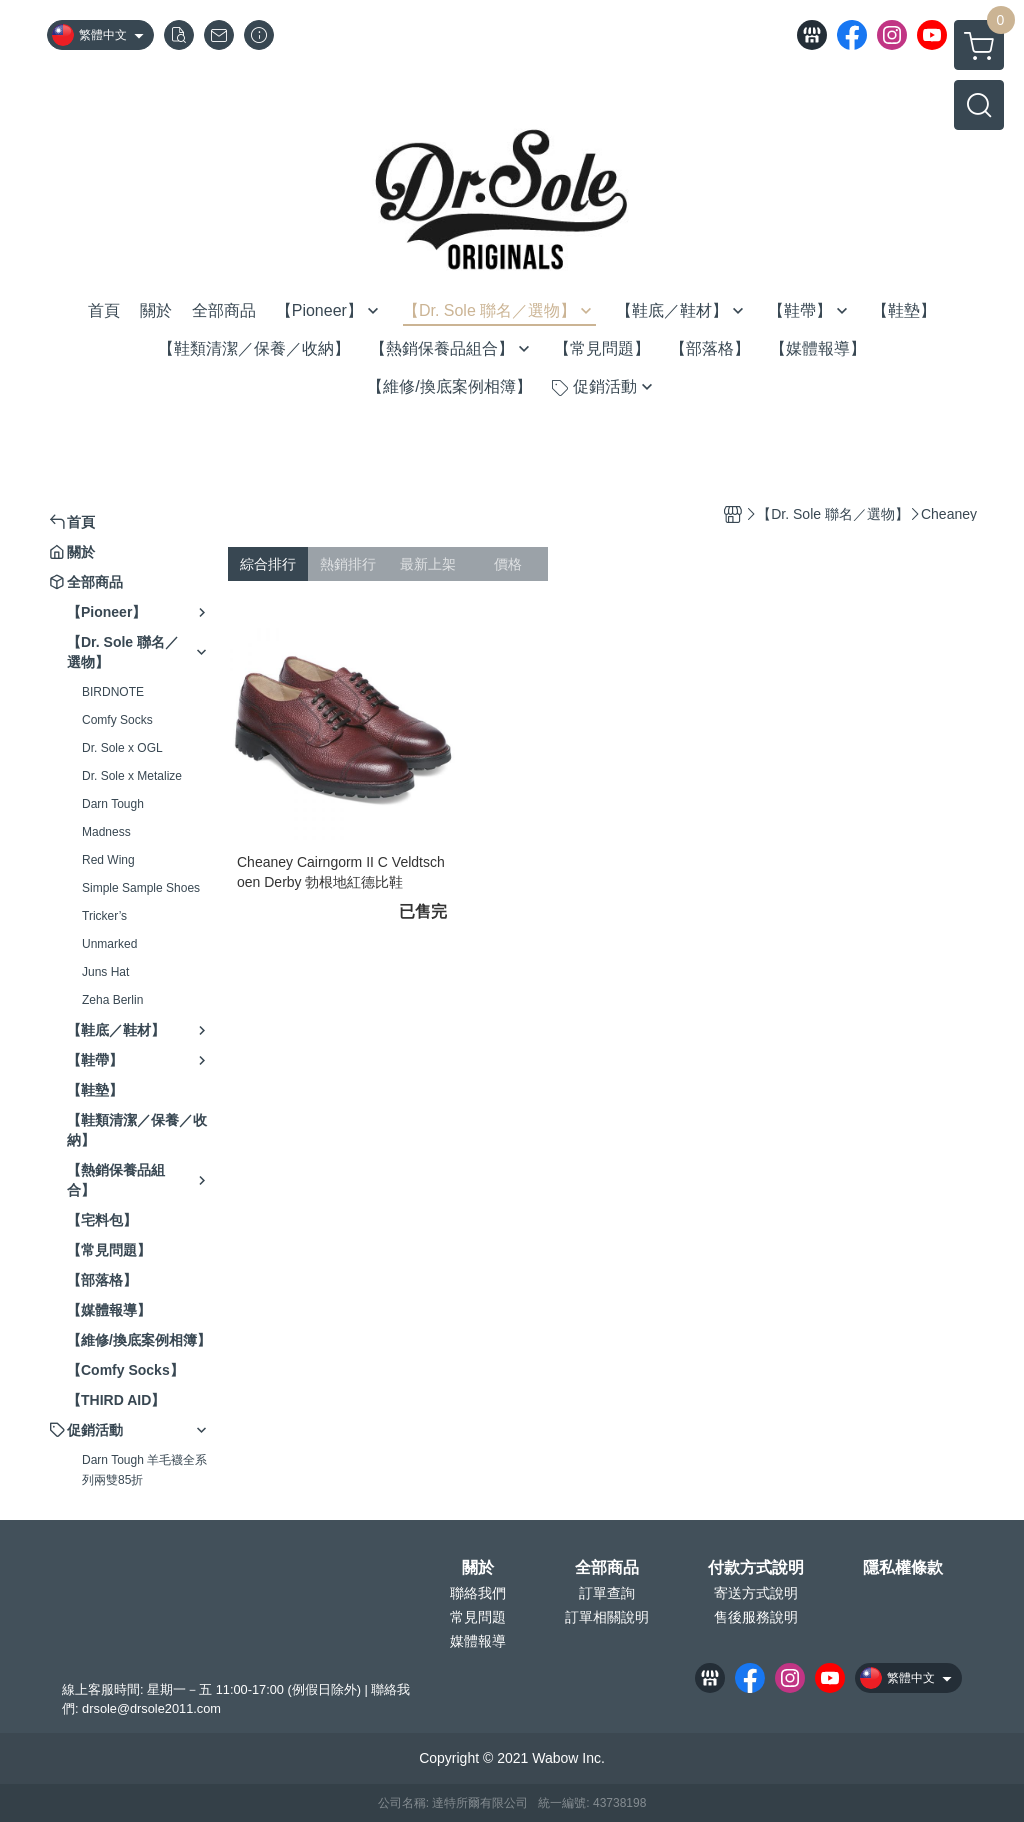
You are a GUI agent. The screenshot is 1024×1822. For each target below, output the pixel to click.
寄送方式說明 (756, 1593)
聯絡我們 (478, 1593)
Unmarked (109, 944)
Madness (106, 832)
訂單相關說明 (607, 1617)
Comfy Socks (117, 720)
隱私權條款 (903, 1568)
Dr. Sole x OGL (122, 748)
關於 (478, 1568)
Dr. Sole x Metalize (132, 776)
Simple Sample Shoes (141, 888)
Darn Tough (113, 804)
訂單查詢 (607, 1593)
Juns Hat (105, 972)
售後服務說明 (756, 1617)
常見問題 (478, 1617)
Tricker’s (104, 916)
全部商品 (607, 1568)
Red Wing (108, 860)
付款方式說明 (756, 1568)
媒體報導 (478, 1641)
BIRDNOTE (113, 692)
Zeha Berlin (112, 1000)
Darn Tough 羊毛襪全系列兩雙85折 (144, 1470)
